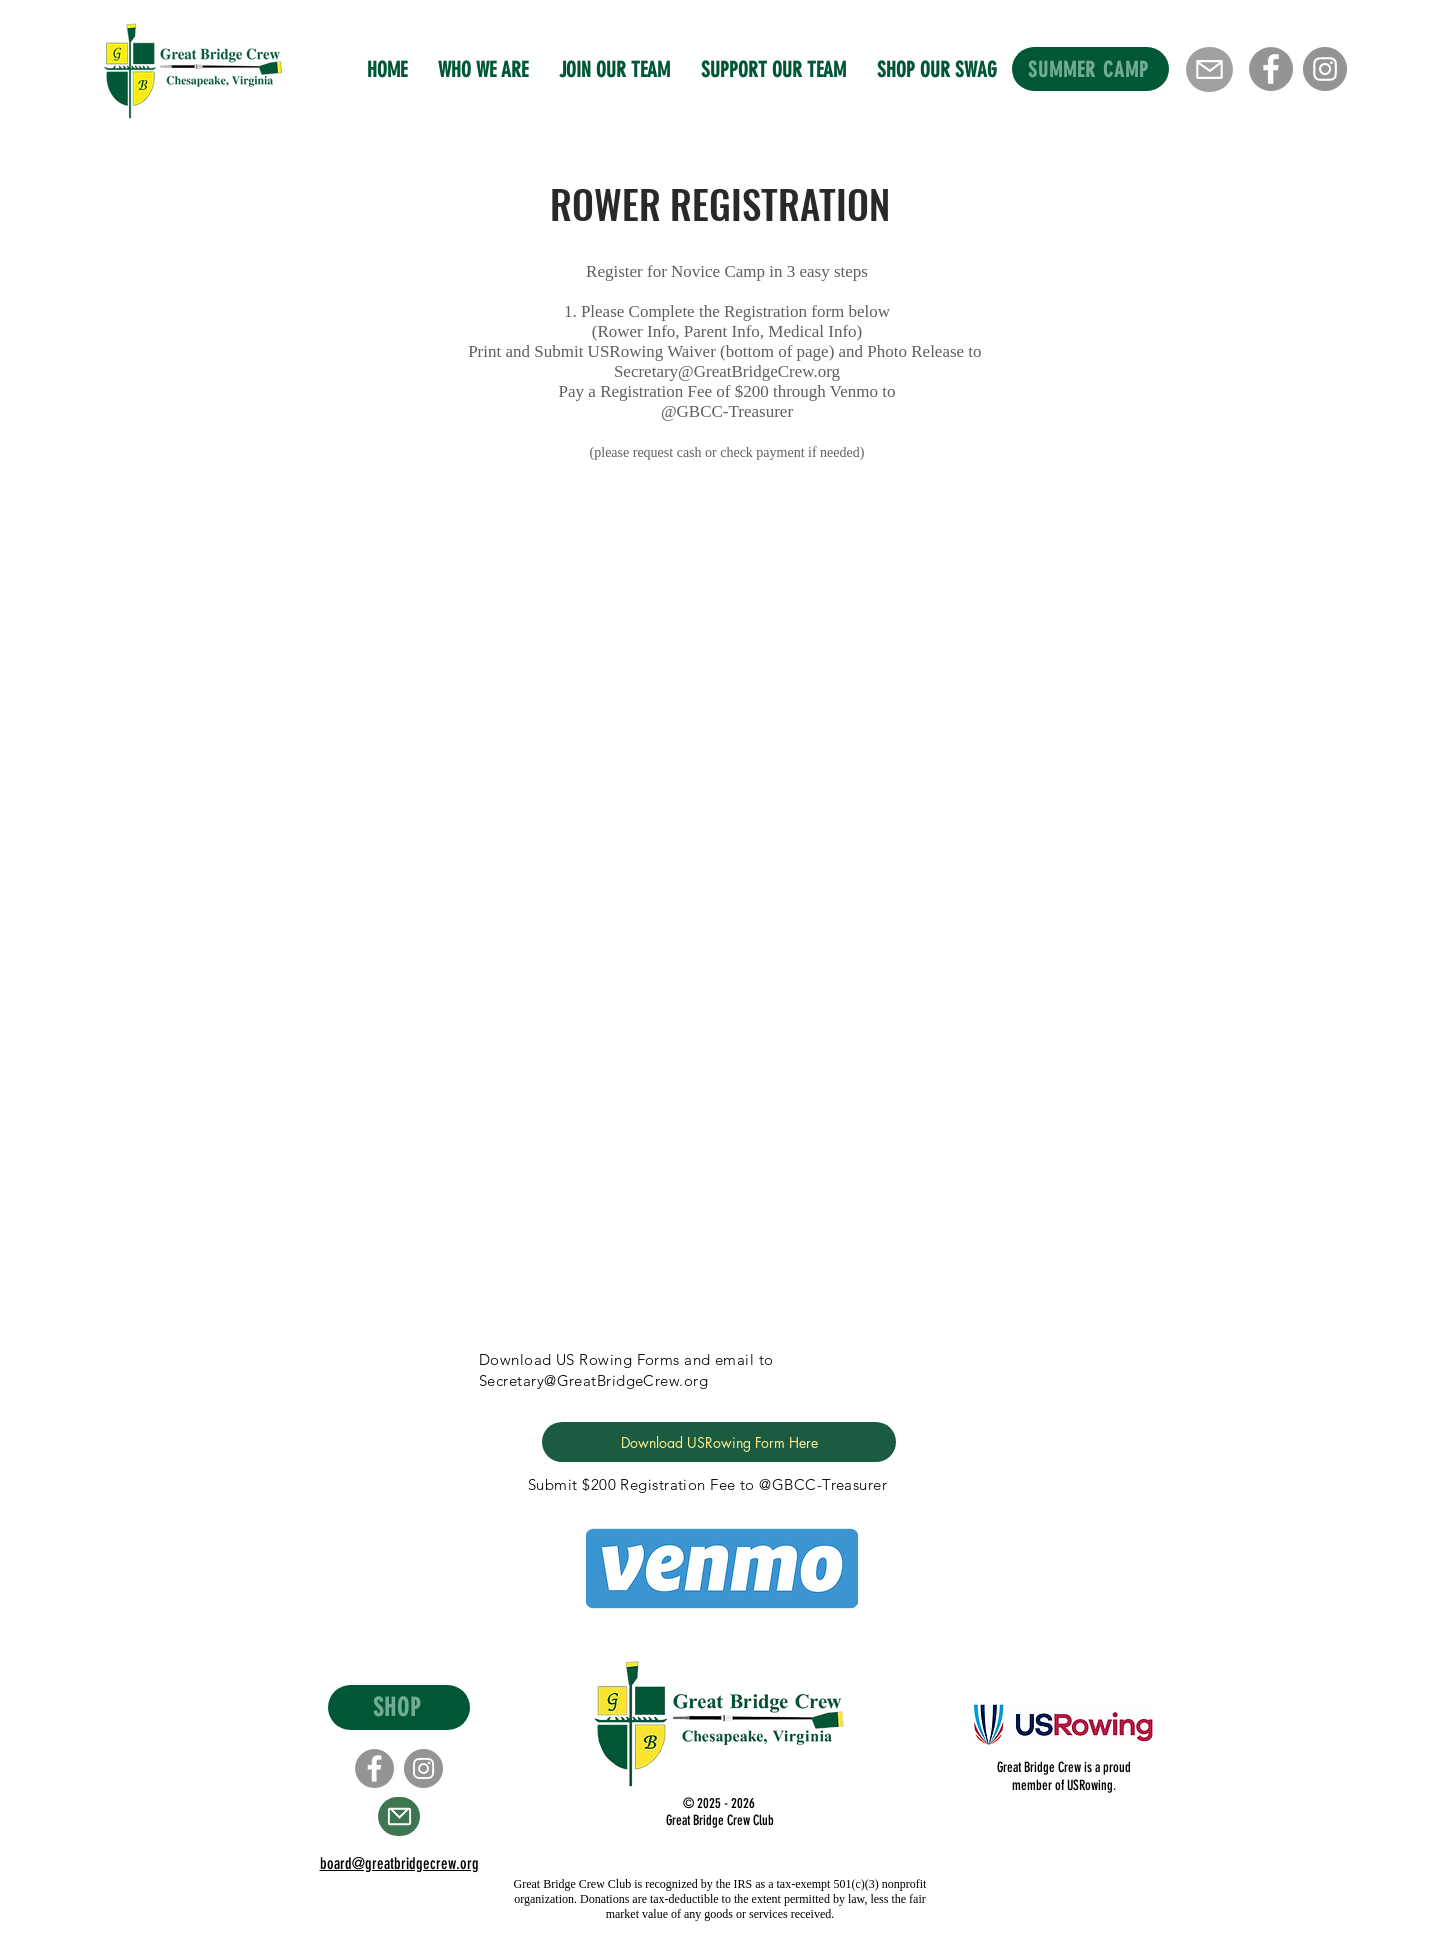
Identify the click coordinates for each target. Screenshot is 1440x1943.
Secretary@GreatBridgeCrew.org (727, 371)
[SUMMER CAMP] (1090, 69)
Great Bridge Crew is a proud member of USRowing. (1064, 1776)
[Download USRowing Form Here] (719, 1442)
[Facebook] (1271, 69)
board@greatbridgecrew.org (399, 1863)
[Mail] (1209, 69)
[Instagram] (1325, 69)
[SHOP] (399, 1707)
